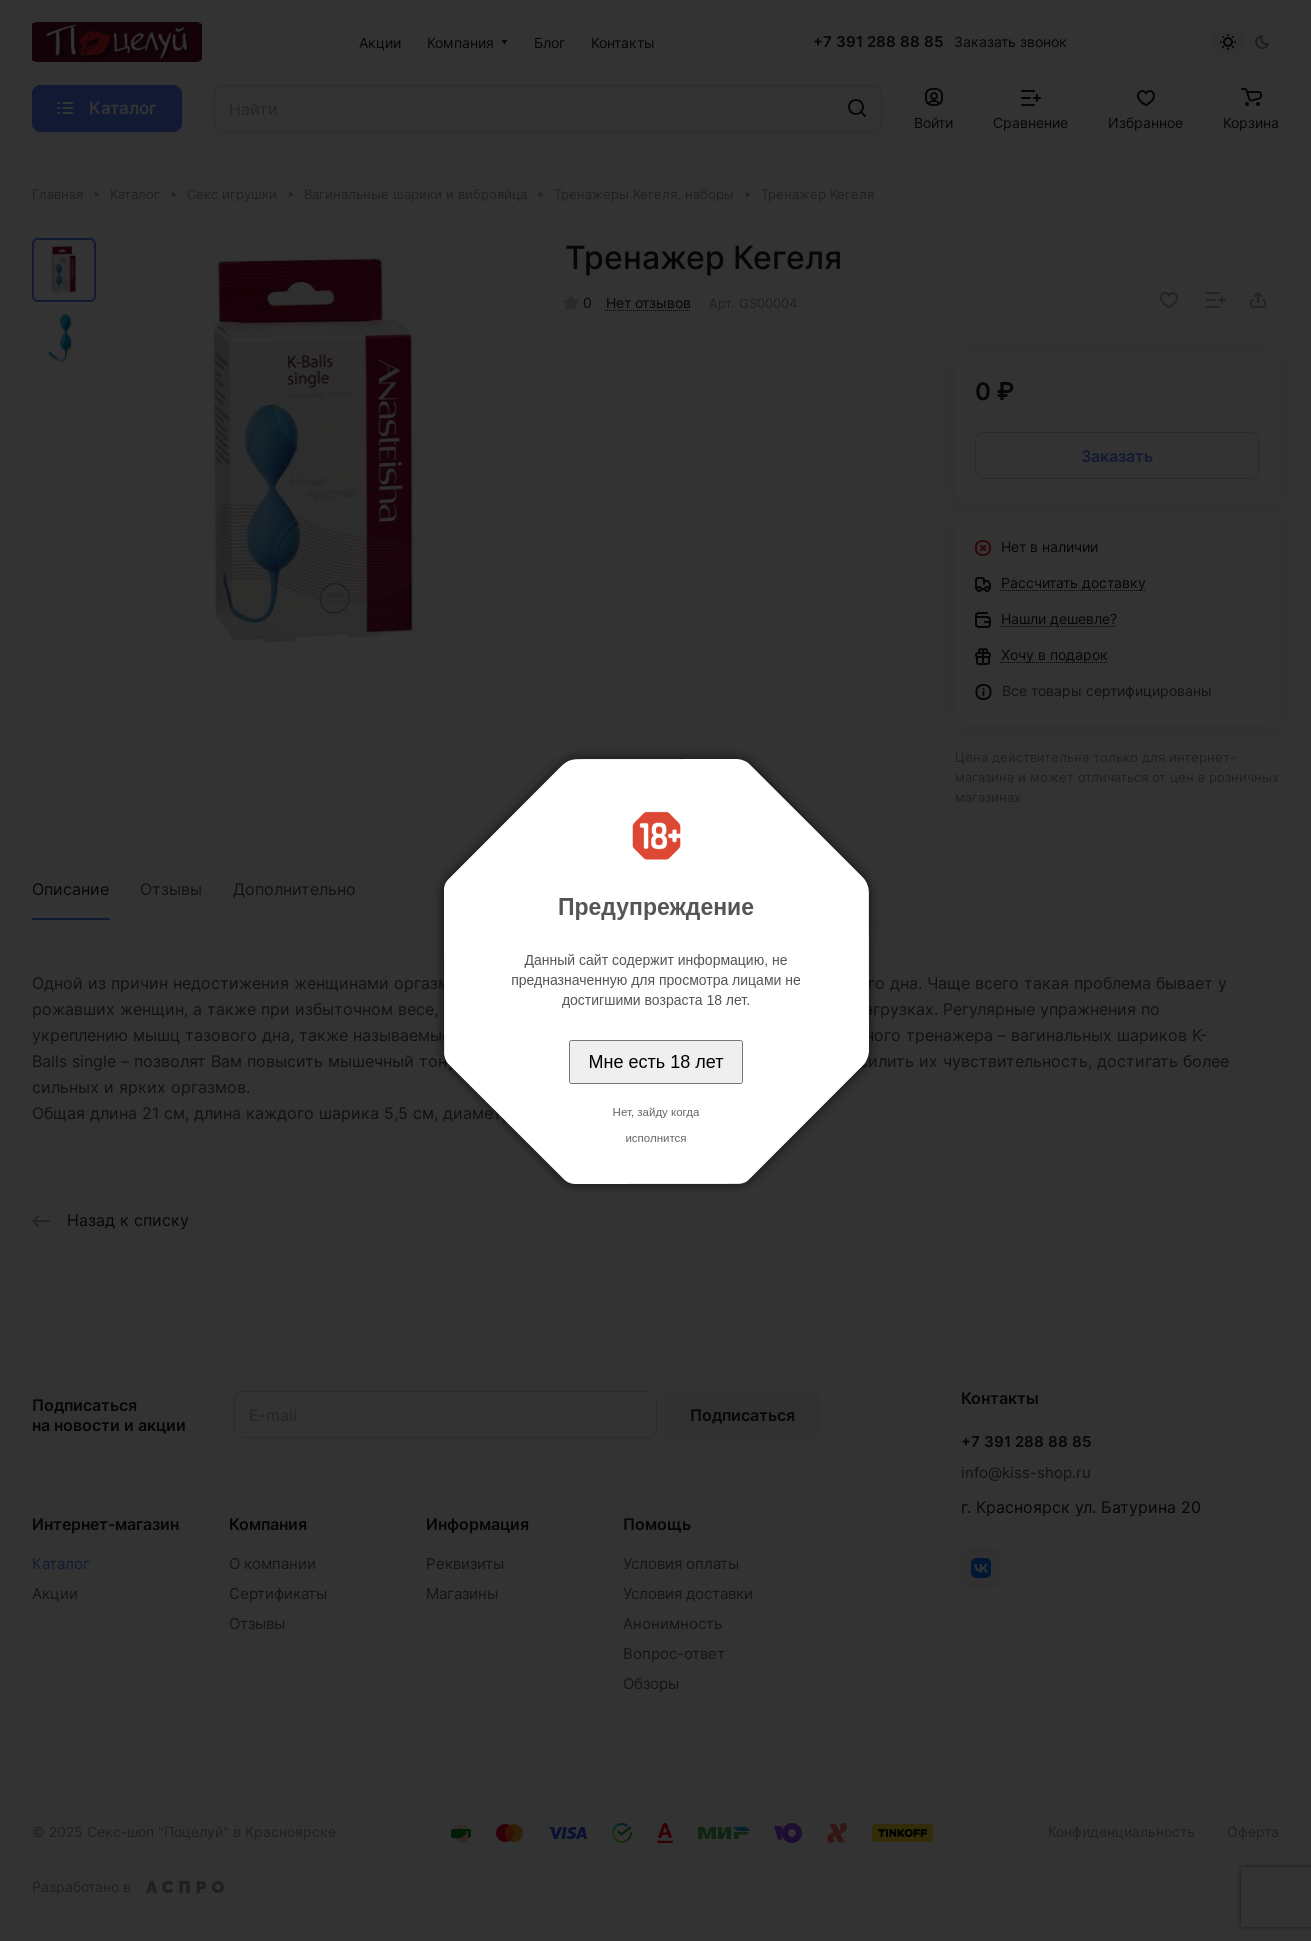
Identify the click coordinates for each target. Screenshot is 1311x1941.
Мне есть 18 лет (656, 1062)
